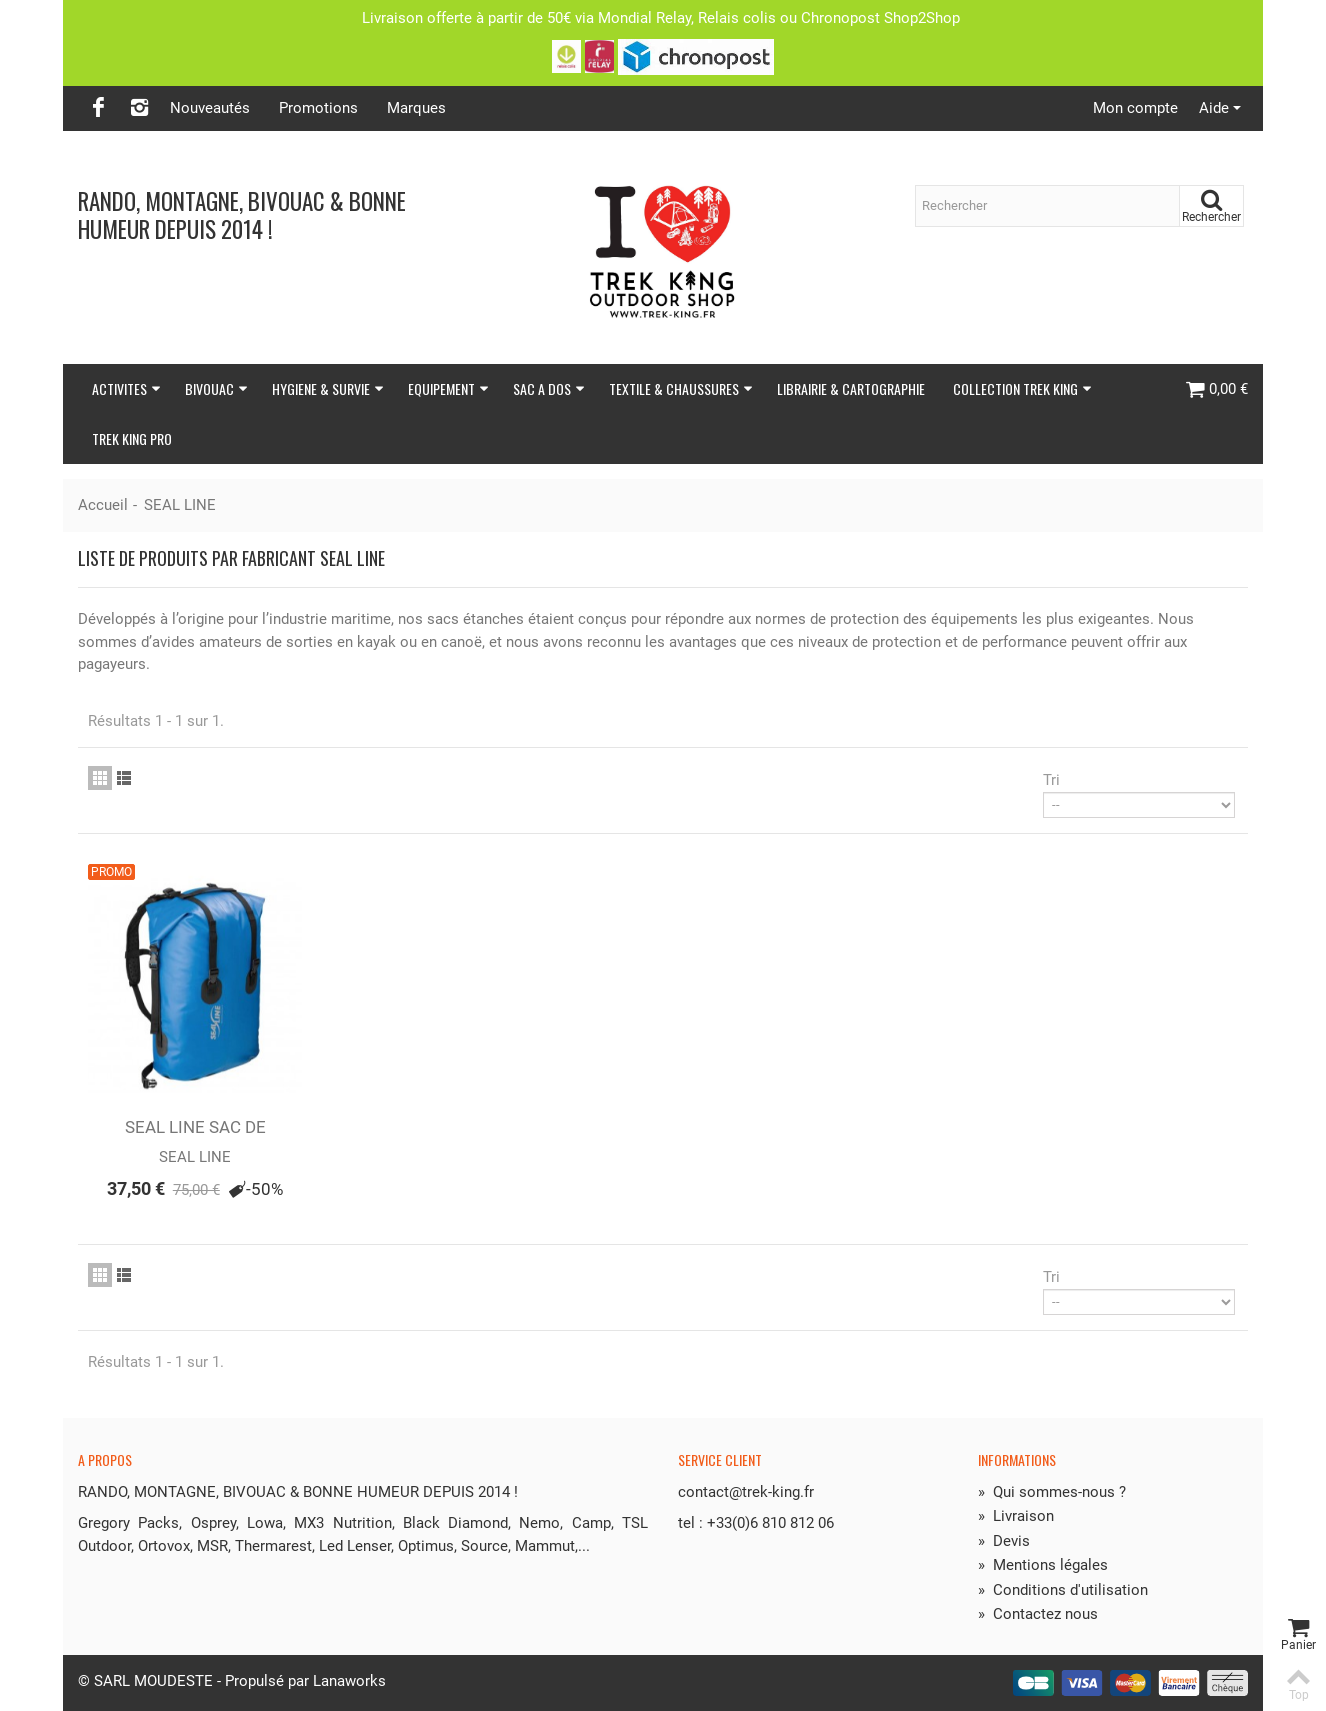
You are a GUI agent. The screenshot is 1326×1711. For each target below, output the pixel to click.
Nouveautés (210, 108)
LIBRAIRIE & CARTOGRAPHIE (851, 388)
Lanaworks (349, 1681)
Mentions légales (1043, 1565)
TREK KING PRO (132, 438)
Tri (1051, 780)
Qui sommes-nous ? (1052, 1492)
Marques (416, 108)
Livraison (1016, 1516)
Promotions (318, 108)
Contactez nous (1038, 1614)
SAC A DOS (549, 388)
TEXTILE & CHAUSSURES (681, 388)
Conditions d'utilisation (1063, 1590)
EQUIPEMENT (448, 388)
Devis (1004, 1541)
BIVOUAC (216, 388)
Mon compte (1135, 108)
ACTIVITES (126, 388)
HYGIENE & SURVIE (328, 388)
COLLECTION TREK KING (1022, 388)
